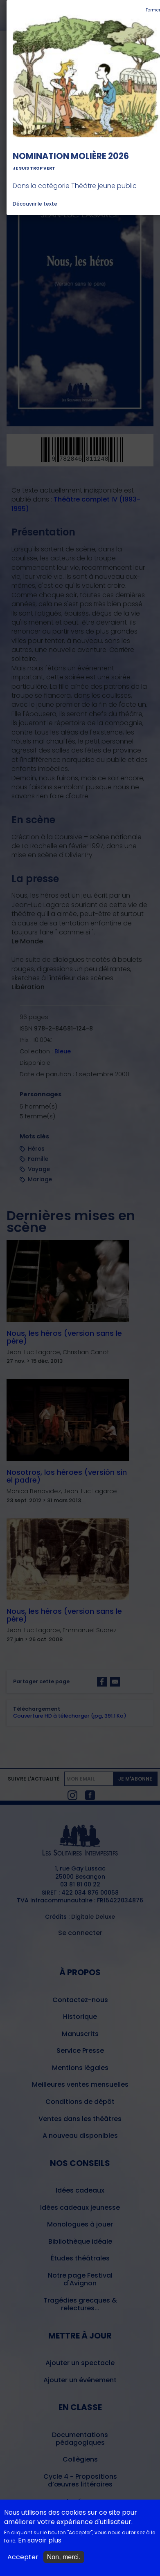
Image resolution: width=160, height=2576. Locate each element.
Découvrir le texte (35, 203)
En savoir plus (39, 2540)
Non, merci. (64, 2557)
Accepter (22, 2557)
